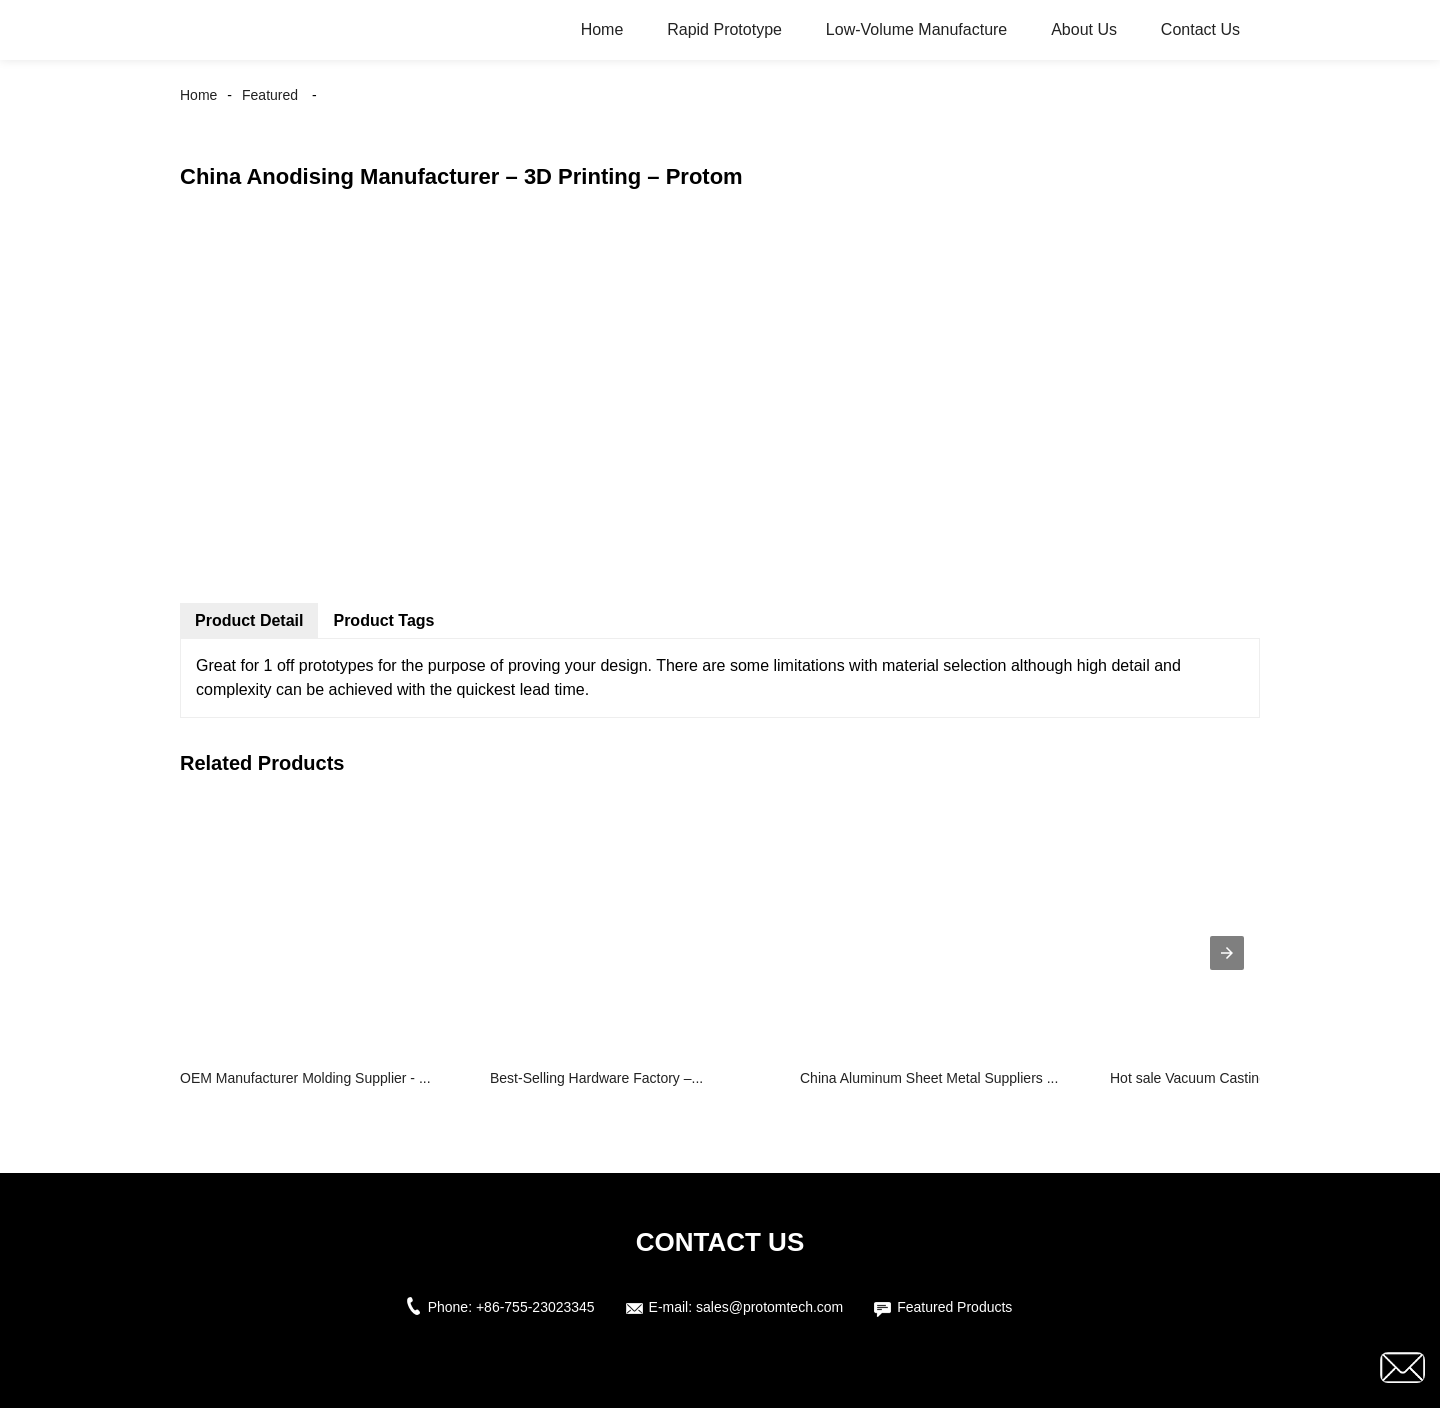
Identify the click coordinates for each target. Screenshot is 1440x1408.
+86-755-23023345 (535, 1307)
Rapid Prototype (724, 29)
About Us (1084, 29)
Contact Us (1200, 29)
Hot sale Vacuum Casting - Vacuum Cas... (1240, 1078)
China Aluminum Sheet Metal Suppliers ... (929, 1078)
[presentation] (1227, 953)
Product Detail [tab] (249, 620)
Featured (270, 95)
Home (602, 29)
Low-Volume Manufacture (916, 29)
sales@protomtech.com (769, 1307)
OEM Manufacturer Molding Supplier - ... (305, 1078)
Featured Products (954, 1307)
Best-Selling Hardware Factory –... (596, 1078)
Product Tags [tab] (383, 620)
